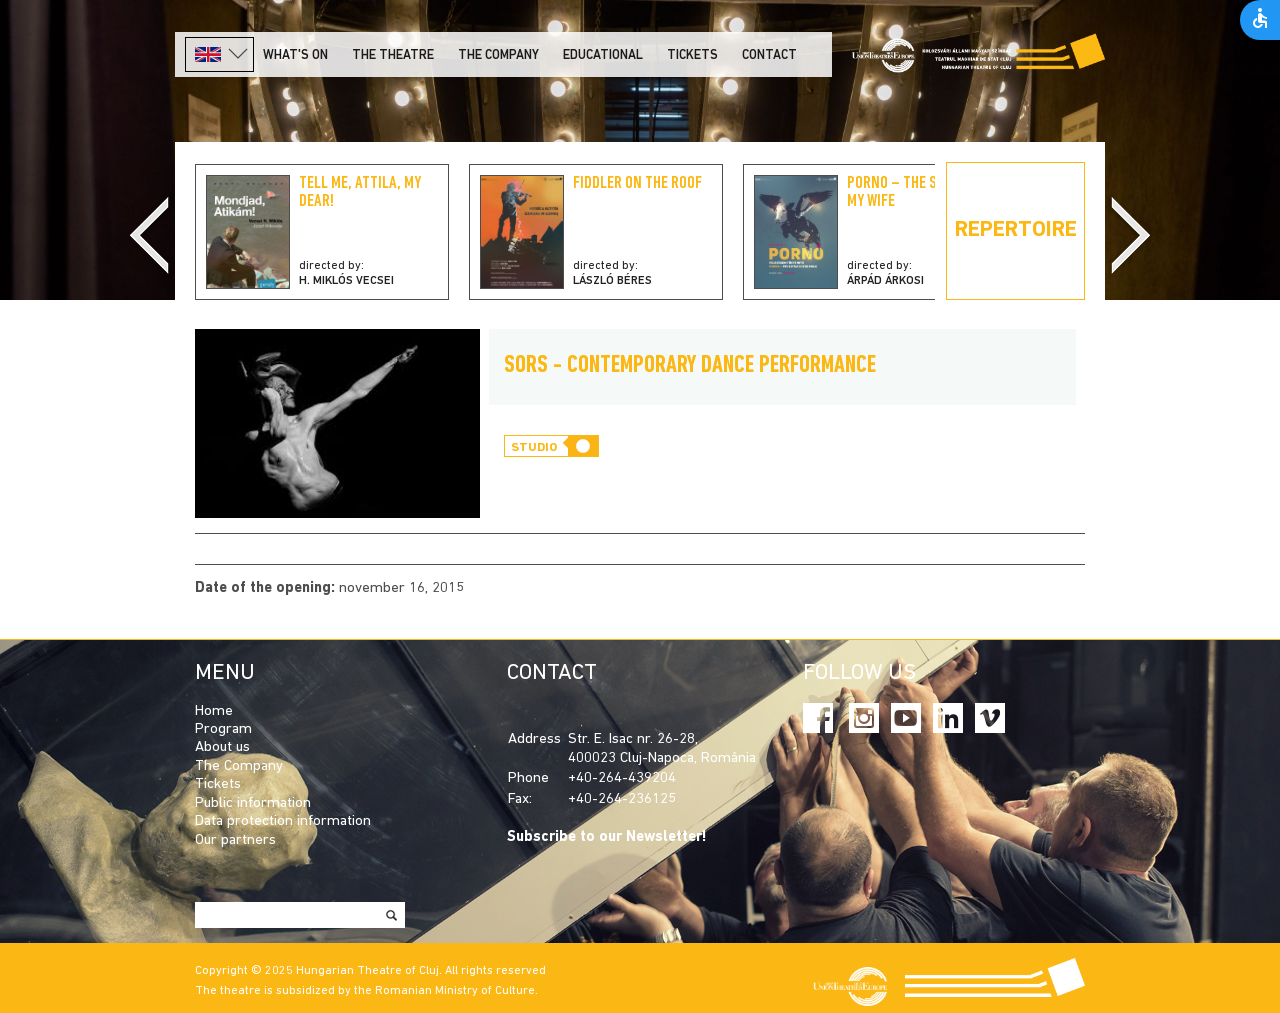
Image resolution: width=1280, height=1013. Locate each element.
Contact (769, 55)
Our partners (235, 840)
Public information (253, 803)
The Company (239, 766)
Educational (603, 55)
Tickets (692, 55)
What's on (295, 55)
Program (223, 729)
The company (498, 55)
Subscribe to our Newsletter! (607, 837)
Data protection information (283, 821)
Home (214, 711)
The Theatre (393, 55)
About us (222, 747)
